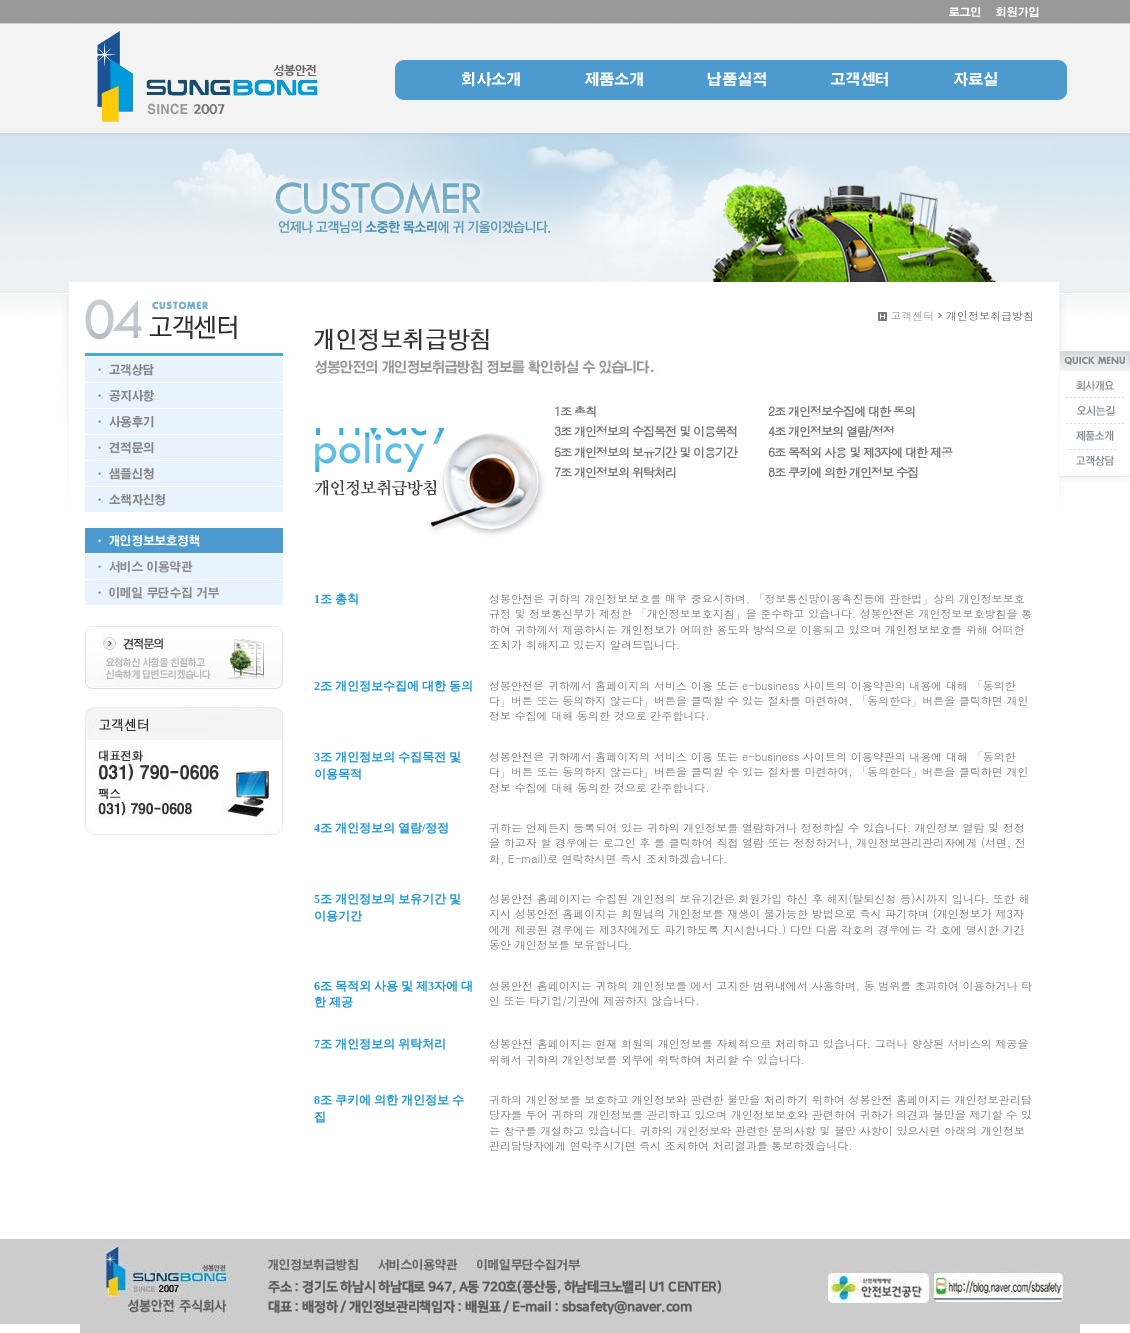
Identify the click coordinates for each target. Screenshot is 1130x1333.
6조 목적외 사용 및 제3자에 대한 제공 (860, 451)
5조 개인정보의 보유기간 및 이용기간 (645, 451)
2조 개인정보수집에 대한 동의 (841, 410)
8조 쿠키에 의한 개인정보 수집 (843, 471)
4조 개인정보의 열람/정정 (831, 430)
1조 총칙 (575, 410)
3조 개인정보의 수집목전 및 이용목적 (645, 430)
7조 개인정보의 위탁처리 (615, 471)
